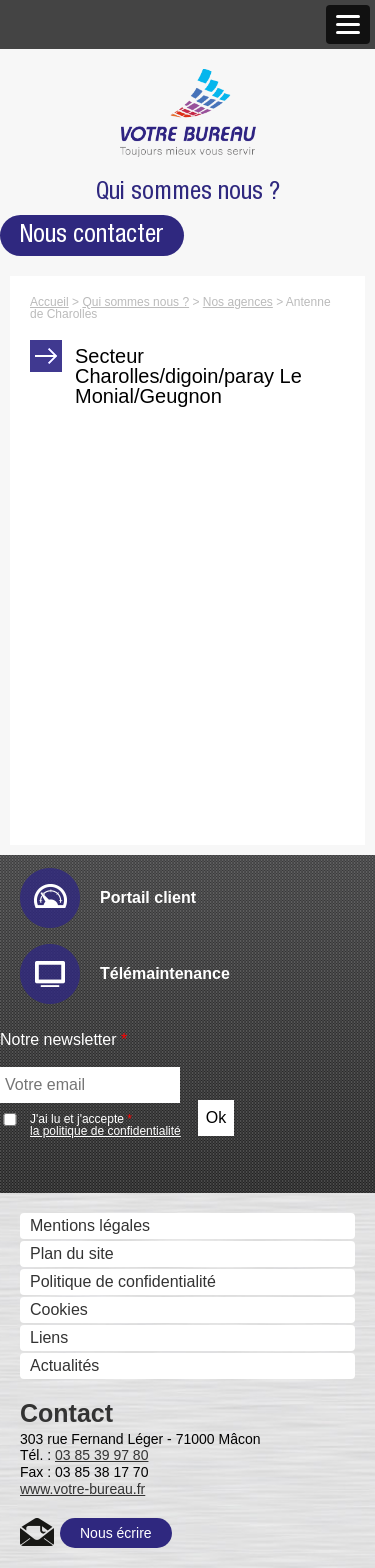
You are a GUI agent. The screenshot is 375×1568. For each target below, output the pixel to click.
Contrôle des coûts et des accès (139, 1389)
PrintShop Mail (94, 1218)
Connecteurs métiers (116, 1105)
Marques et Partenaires (108, 332)
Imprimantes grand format (116, 564)
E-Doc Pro (79, 1303)
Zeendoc (73, 1359)
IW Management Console (132, 936)
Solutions (58, 771)
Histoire (52, 107)
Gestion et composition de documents (159, 1135)
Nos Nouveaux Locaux (122, 218)
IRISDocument (94, 1077)
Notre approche (80, 163)
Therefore (76, 1331)
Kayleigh (72, 1500)
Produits (54, 426)
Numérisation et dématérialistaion (143, 994)
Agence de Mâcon (106, 246)
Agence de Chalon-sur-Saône (147, 274)
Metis (61, 1528)
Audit (60, 824)
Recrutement (71, 388)
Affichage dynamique (99, 620)
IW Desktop (83, 1190)
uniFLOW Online (101, 1444)
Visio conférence (84, 733)
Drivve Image (89, 1049)
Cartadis (72, 1472)
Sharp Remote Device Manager (154, 964)
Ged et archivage (86, 1276)
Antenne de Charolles (119, 302)
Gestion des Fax (83, 536)
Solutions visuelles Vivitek (133, 703)
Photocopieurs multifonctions (127, 452)
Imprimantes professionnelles (129, 592)
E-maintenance (96, 852)
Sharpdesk (80, 1162)
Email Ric (76, 880)
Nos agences (71, 191)
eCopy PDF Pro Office (121, 1246)
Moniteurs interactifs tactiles (123, 648)
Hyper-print (81, 908)
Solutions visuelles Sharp (131, 675)
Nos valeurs (67, 135)
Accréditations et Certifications (132, 360)
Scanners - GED (83, 508)
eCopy (65, 1021)
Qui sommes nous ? (96, 81)
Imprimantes (69, 480)
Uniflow (68, 1416)
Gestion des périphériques (118, 797)
